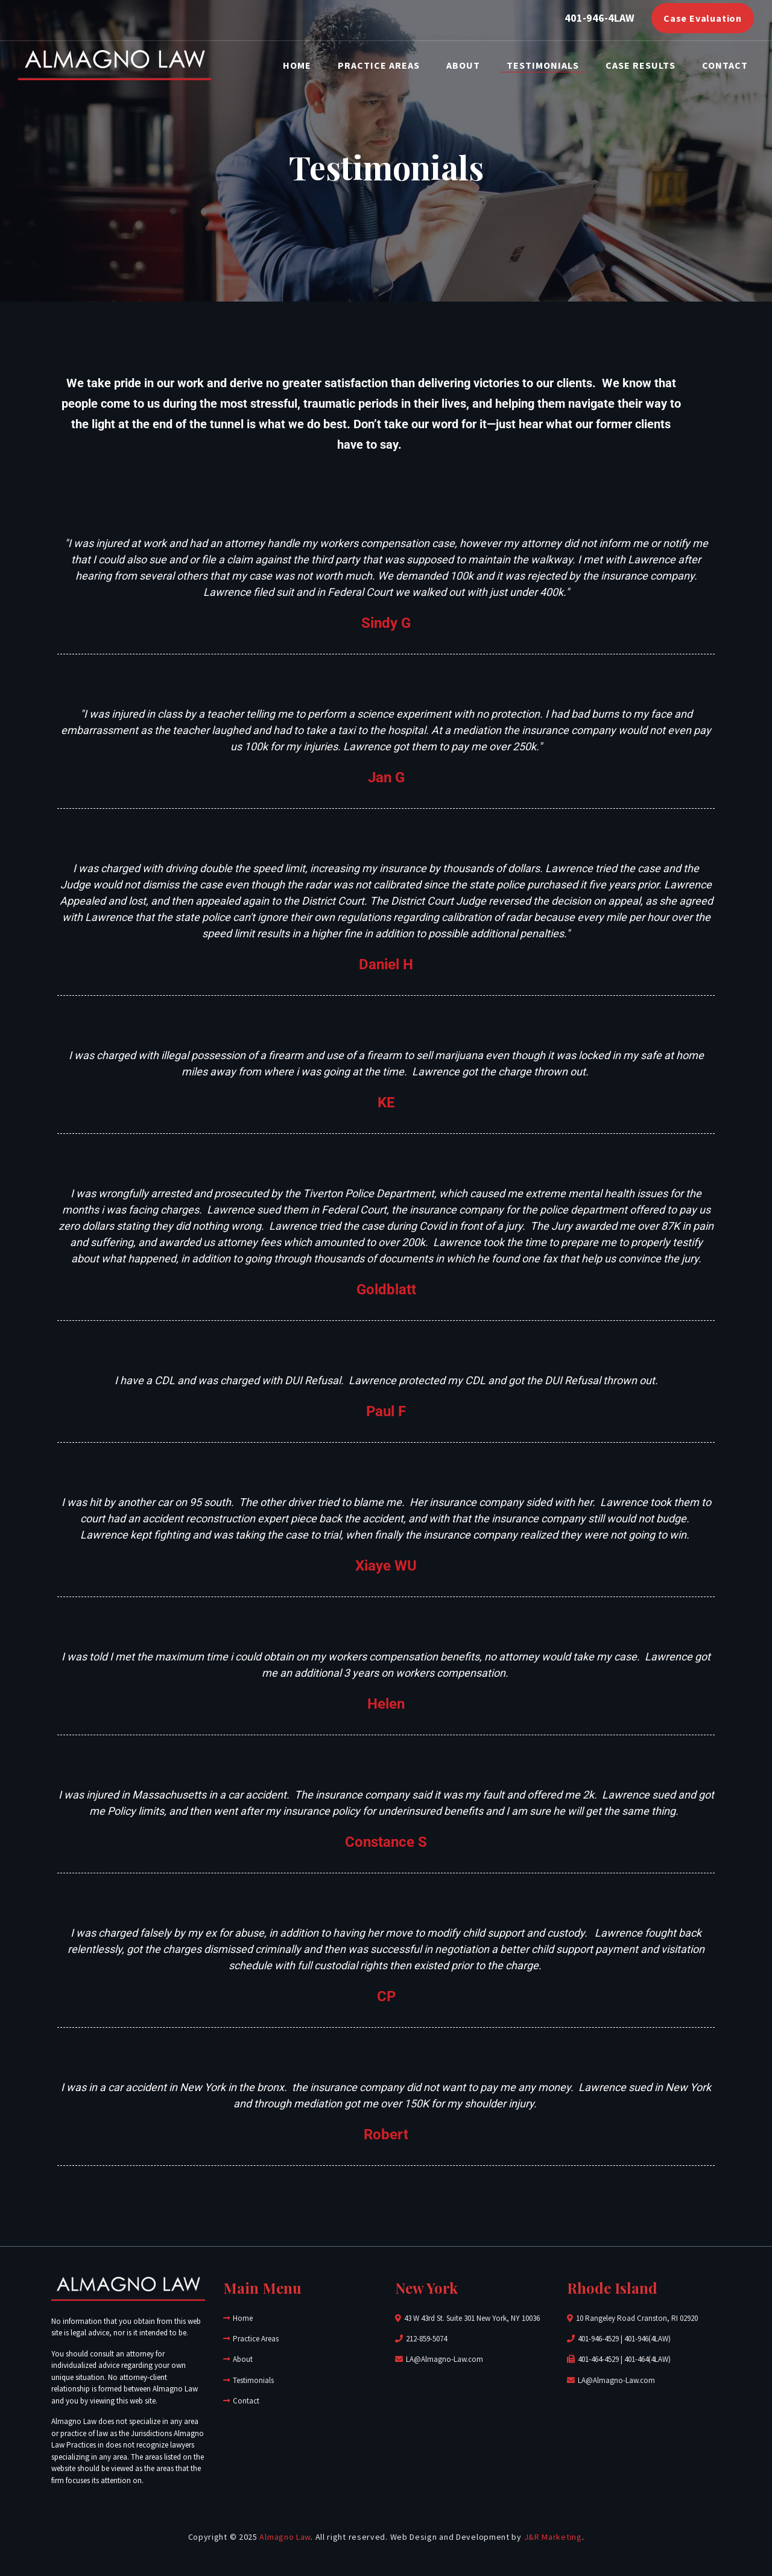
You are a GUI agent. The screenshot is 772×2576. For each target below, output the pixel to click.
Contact (725, 65)
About (463, 65)
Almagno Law (285, 2536)
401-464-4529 (598, 2359)
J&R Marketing (553, 2536)
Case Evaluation (702, 18)
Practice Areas (379, 65)
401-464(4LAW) (647, 2359)
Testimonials (543, 65)
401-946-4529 (598, 2339)
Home (297, 65)
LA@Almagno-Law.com (444, 2359)
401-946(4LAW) (647, 2339)
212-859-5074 (426, 2339)
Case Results (641, 65)
